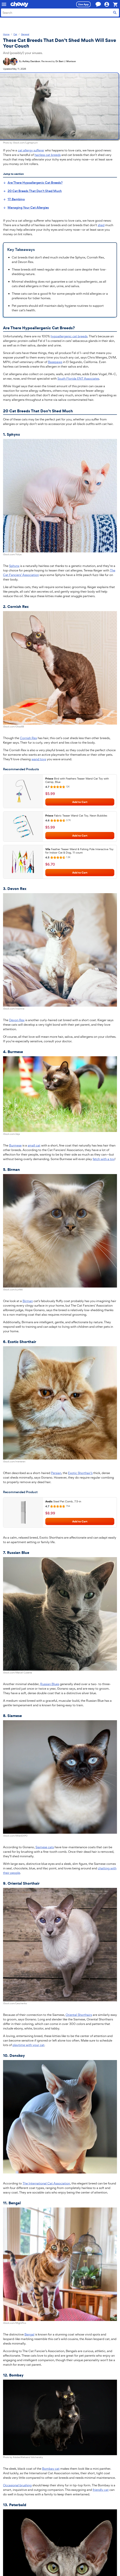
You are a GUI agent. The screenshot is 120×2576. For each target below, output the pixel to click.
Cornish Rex (28, 738)
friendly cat (101, 2490)
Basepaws (55, 362)
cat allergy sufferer (31, 150)
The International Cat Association (46, 2183)
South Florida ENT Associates (78, 378)
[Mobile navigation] (4, 4)
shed (101, 225)
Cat (15, 34)
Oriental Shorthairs (79, 2015)
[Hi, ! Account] (108, 4)
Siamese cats (44, 1847)
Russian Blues (49, 1684)
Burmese (15, 1145)
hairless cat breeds (48, 155)
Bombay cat (51, 2469)
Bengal (29, 2334)
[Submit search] (114, 12)
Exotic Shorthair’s (80, 1473)
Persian (56, 1473)
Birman (28, 1301)
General (25, 34)
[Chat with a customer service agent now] (98, 4)
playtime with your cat (28, 2045)
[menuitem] (33, 183)
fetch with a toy (104, 1159)
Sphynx (14, 566)
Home (6, 34)
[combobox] (60, 12)
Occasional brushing (17, 2485)
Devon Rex (16, 1020)
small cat (34, 1145)
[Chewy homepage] (19, 4)
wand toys (38, 759)
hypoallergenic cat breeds (69, 336)
